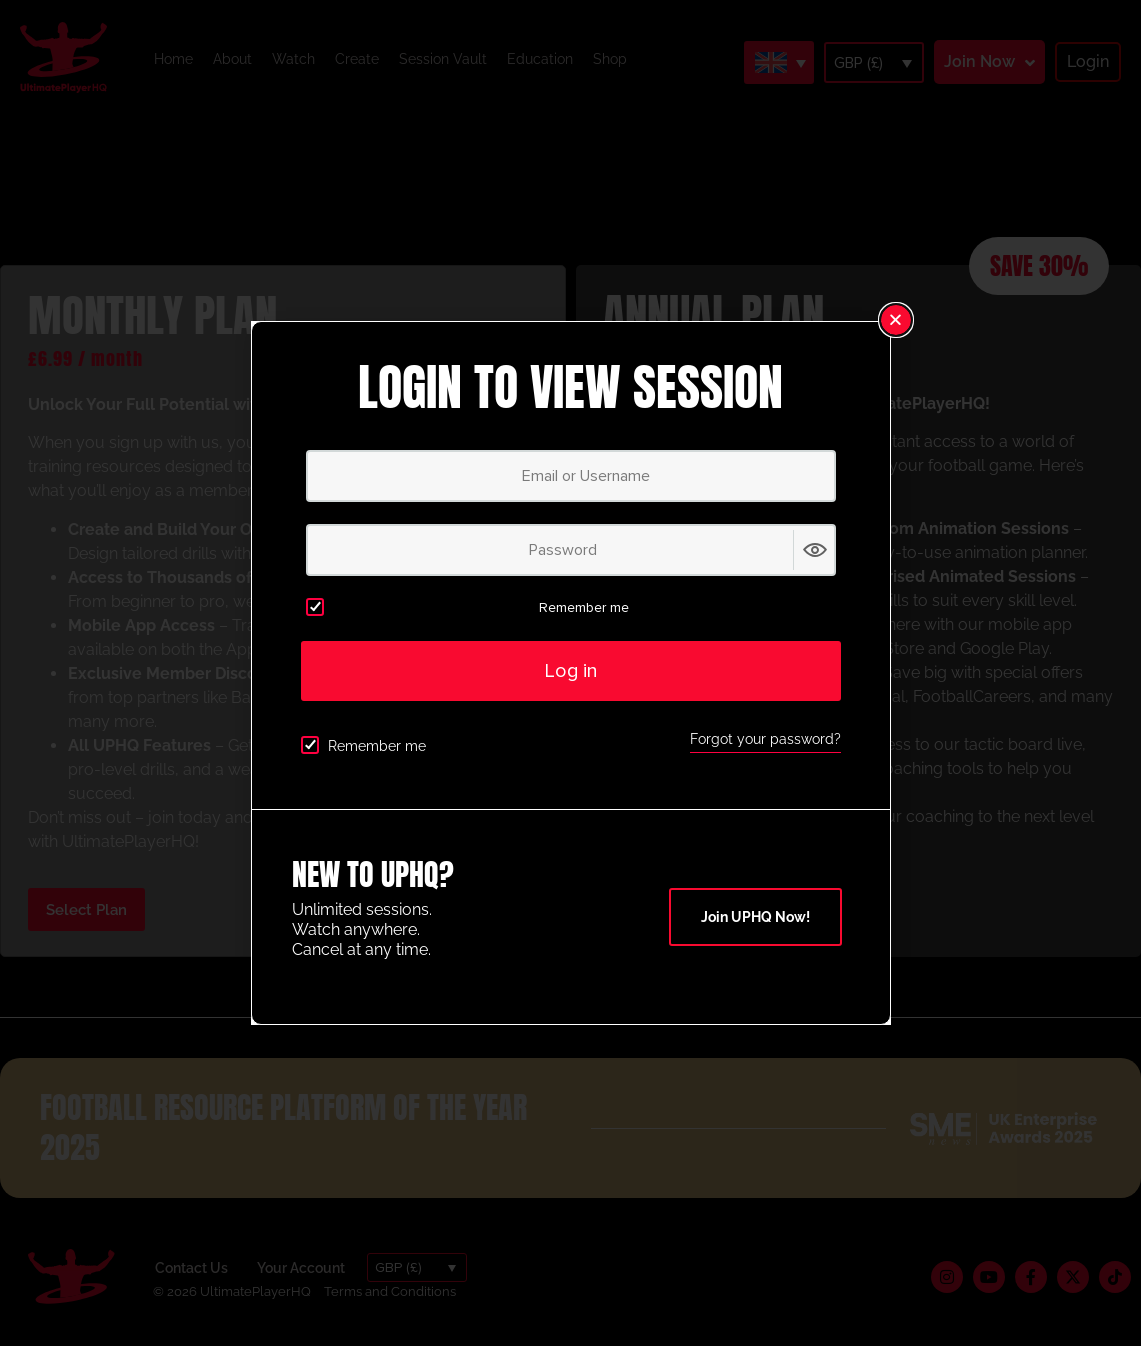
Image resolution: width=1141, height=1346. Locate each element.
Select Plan (86, 910)
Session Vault (443, 59)
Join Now (979, 61)
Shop (610, 59)
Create (357, 59)
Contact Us (191, 1268)
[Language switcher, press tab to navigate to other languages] (779, 62)
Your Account (301, 1268)
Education (540, 59)
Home (173, 59)
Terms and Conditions (390, 1291)
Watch (293, 59)
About (232, 59)
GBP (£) (858, 63)
